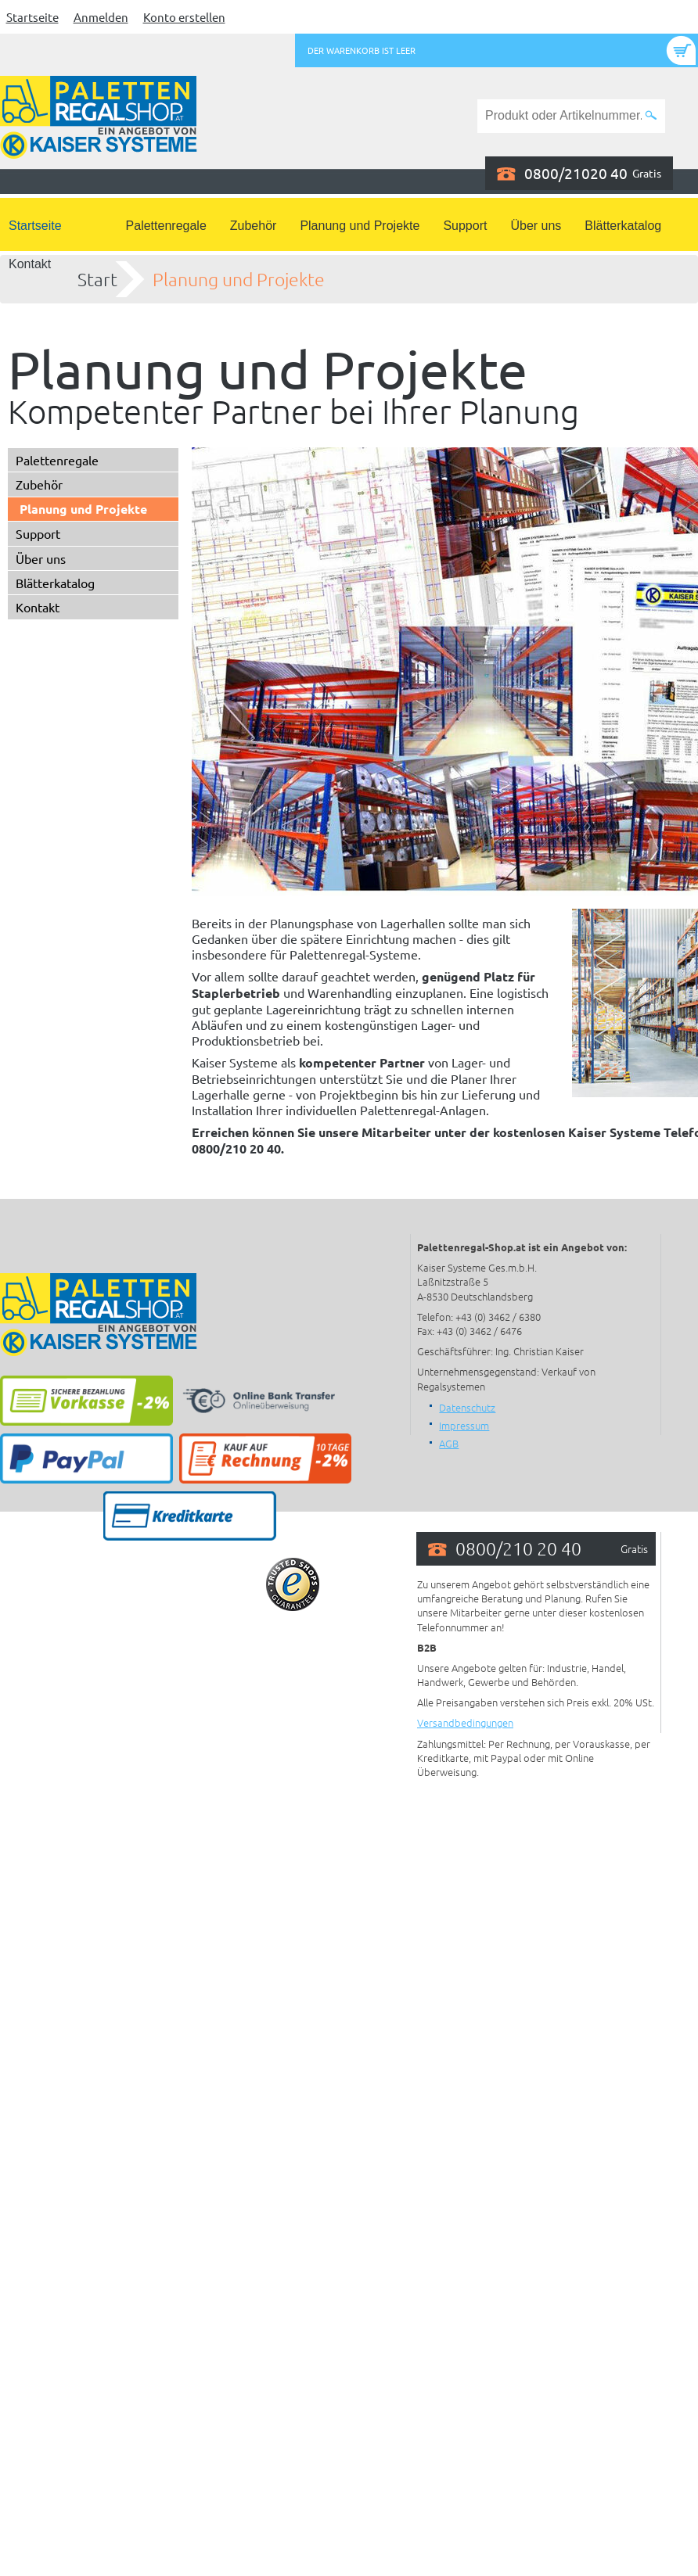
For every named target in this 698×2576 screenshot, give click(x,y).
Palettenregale (166, 225)
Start (97, 279)
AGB (449, 1443)
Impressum (464, 1425)
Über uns (535, 225)
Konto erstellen (184, 16)
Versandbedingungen (465, 1722)
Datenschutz (467, 1407)
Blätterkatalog (623, 225)
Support (465, 225)
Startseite (32, 16)
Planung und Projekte (359, 225)
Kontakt (30, 264)
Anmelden (101, 16)
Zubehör (253, 225)
